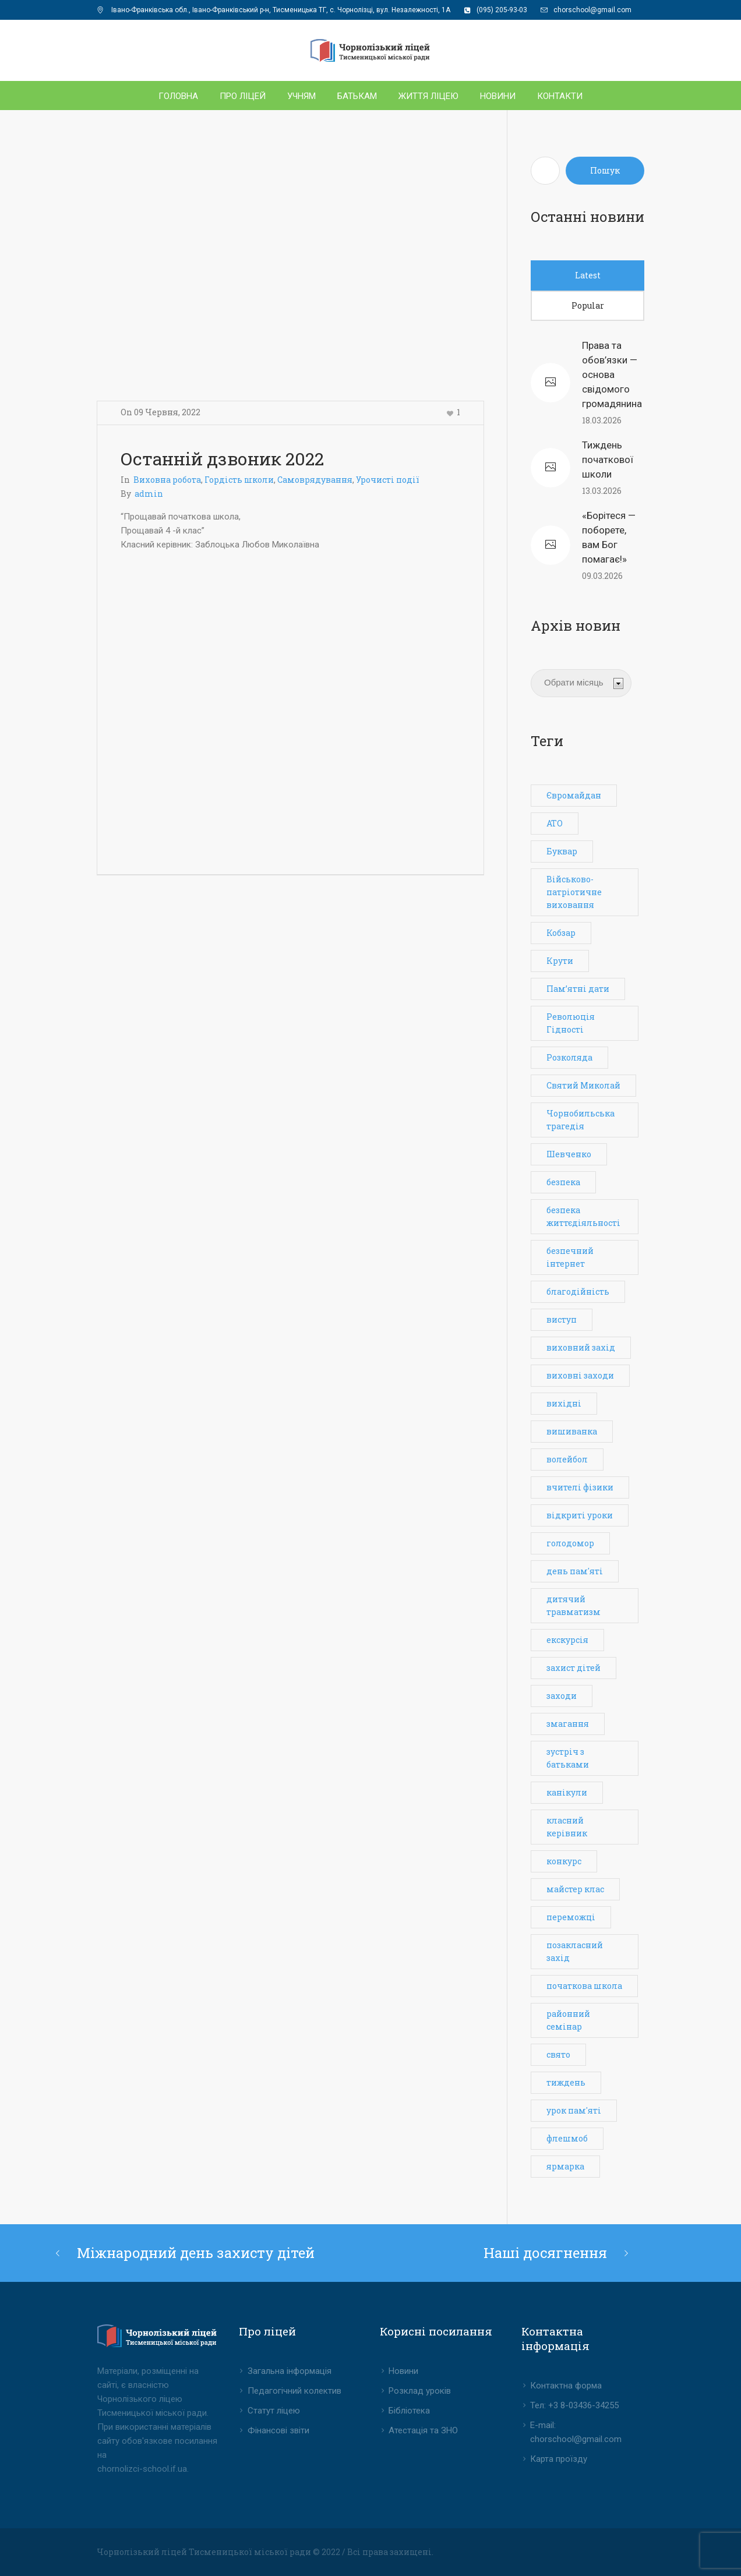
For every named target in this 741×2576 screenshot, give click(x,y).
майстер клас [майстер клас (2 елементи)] (575, 1889)
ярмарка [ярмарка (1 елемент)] (565, 2166)
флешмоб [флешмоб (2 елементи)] (567, 2138)
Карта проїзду (558, 2459)
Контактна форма (566, 2385)
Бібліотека (409, 2410)
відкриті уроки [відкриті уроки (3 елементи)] (579, 1515)
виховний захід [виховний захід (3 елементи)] (580, 1347)
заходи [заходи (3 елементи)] (561, 1695)
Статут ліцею (274, 2410)
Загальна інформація (289, 2371)
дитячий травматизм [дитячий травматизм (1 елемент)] (573, 1605)
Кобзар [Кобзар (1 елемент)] (561, 932)
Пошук (605, 170)
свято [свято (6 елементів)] (558, 2054)
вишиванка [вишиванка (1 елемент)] (571, 1431)
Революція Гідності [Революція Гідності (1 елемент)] (570, 1023)
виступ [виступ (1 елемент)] (561, 1319)
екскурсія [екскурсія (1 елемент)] (567, 1639)
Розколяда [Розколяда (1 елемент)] (569, 1057)
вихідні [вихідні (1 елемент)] (563, 1403)
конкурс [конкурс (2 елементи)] (563, 1861)
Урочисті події (387, 479)
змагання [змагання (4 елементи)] (567, 1723)
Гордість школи (239, 479)
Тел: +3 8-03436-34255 (574, 2405)
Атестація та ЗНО (423, 2430)
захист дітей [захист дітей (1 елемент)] (573, 1667)
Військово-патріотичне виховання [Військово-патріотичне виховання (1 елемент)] (574, 892)
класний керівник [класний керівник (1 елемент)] (566, 1827)
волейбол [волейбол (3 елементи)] (567, 1459)
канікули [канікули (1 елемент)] (566, 1792)
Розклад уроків (420, 2391)
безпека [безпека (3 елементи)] (563, 1182)
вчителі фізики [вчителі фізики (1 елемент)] (579, 1487)
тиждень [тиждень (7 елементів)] (565, 2082)
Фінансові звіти (278, 2430)
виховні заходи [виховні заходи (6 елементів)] (580, 1375)
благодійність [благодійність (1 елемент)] (577, 1291)
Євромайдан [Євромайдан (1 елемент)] (573, 795)
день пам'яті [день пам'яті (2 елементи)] (574, 1571)
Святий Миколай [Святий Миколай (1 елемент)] (583, 1085)
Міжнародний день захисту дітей (196, 2252)
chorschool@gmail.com (592, 10)
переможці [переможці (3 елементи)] (570, 1917)
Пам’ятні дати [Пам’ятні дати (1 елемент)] (577, 988)
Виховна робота (167, 479)
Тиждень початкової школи (607, 459)
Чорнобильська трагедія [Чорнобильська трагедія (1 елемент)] (580, 1120)
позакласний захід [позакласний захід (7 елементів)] (574, 1951)
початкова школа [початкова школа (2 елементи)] (584, 1985)
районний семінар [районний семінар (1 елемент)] (568, 2020)
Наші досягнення (545, 2252)
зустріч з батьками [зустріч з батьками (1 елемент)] (567, 1758)
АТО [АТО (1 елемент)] (554, 823)
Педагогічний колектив (294, 2391)
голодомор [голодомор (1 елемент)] (570, 1543)
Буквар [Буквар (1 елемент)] (561, 851)
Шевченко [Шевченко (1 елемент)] (568, 1154)
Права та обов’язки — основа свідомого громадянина (612, 374)
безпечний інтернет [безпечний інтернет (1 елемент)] (570, 1257)
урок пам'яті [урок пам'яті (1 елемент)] (573, 2110)
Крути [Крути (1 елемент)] (559, 960)
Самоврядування (314, 479)
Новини (403, 2371)
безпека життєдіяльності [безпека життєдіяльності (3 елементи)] (583, 1216)
